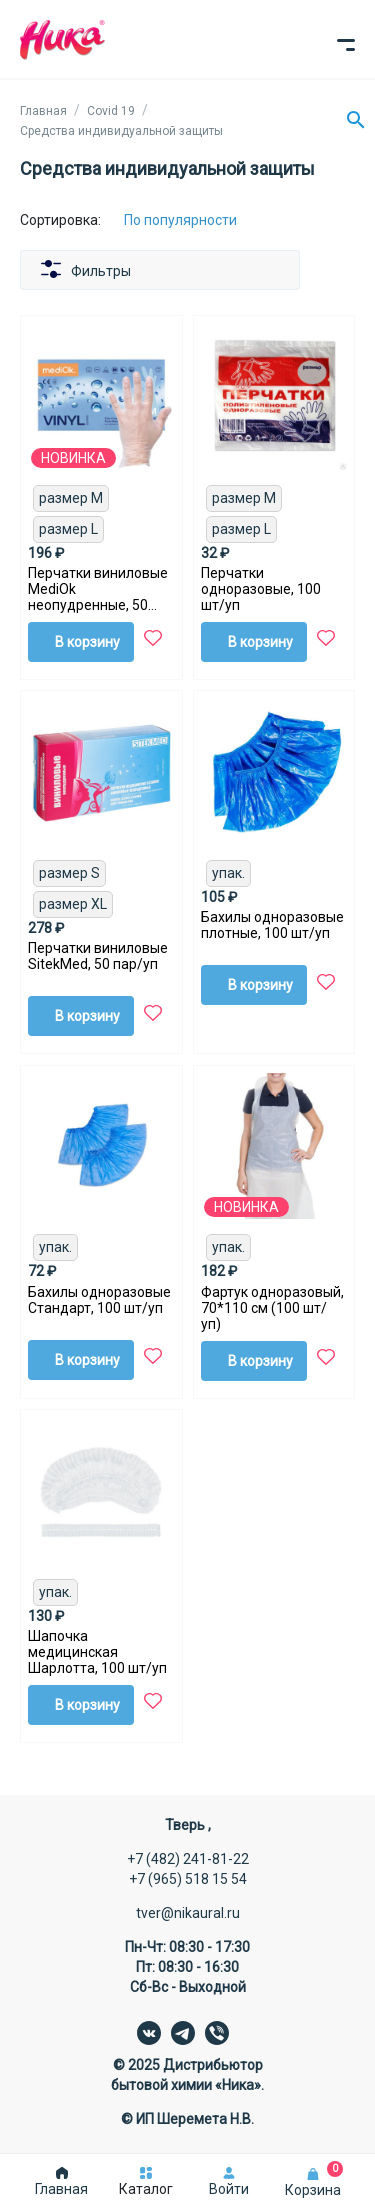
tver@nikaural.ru (188, 1913)
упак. (228, 873)
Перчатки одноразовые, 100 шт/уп (261, 589)
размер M (71, 498)
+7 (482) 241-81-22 (188, 1859)
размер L (68, 529)
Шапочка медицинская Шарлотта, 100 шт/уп (97, 1652)
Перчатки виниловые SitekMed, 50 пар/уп (98, 956)
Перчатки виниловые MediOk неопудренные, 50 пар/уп (98, 589)
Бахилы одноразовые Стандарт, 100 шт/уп (99, 1300)
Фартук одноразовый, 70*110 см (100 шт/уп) (272, 1308)
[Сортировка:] (195, 220)
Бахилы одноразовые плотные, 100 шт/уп (272, 925)
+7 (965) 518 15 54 (188, 1879)
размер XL (73, 904)
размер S (69, 873)
